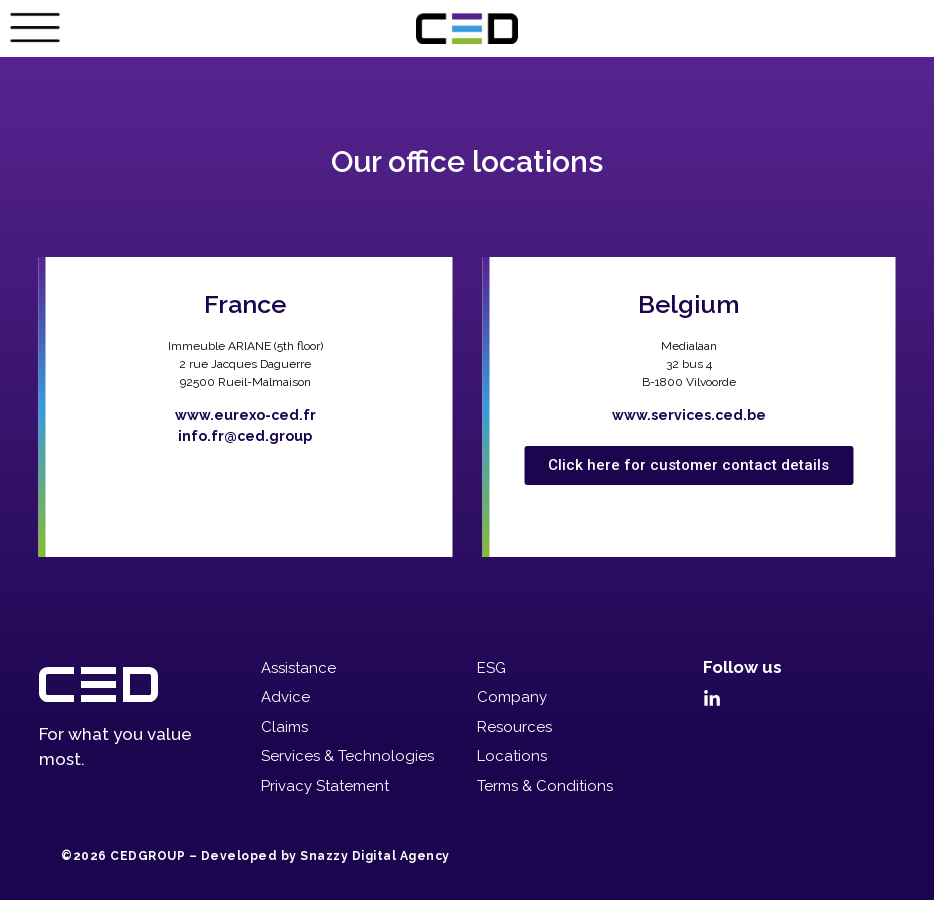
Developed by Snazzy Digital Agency (325, 856)
